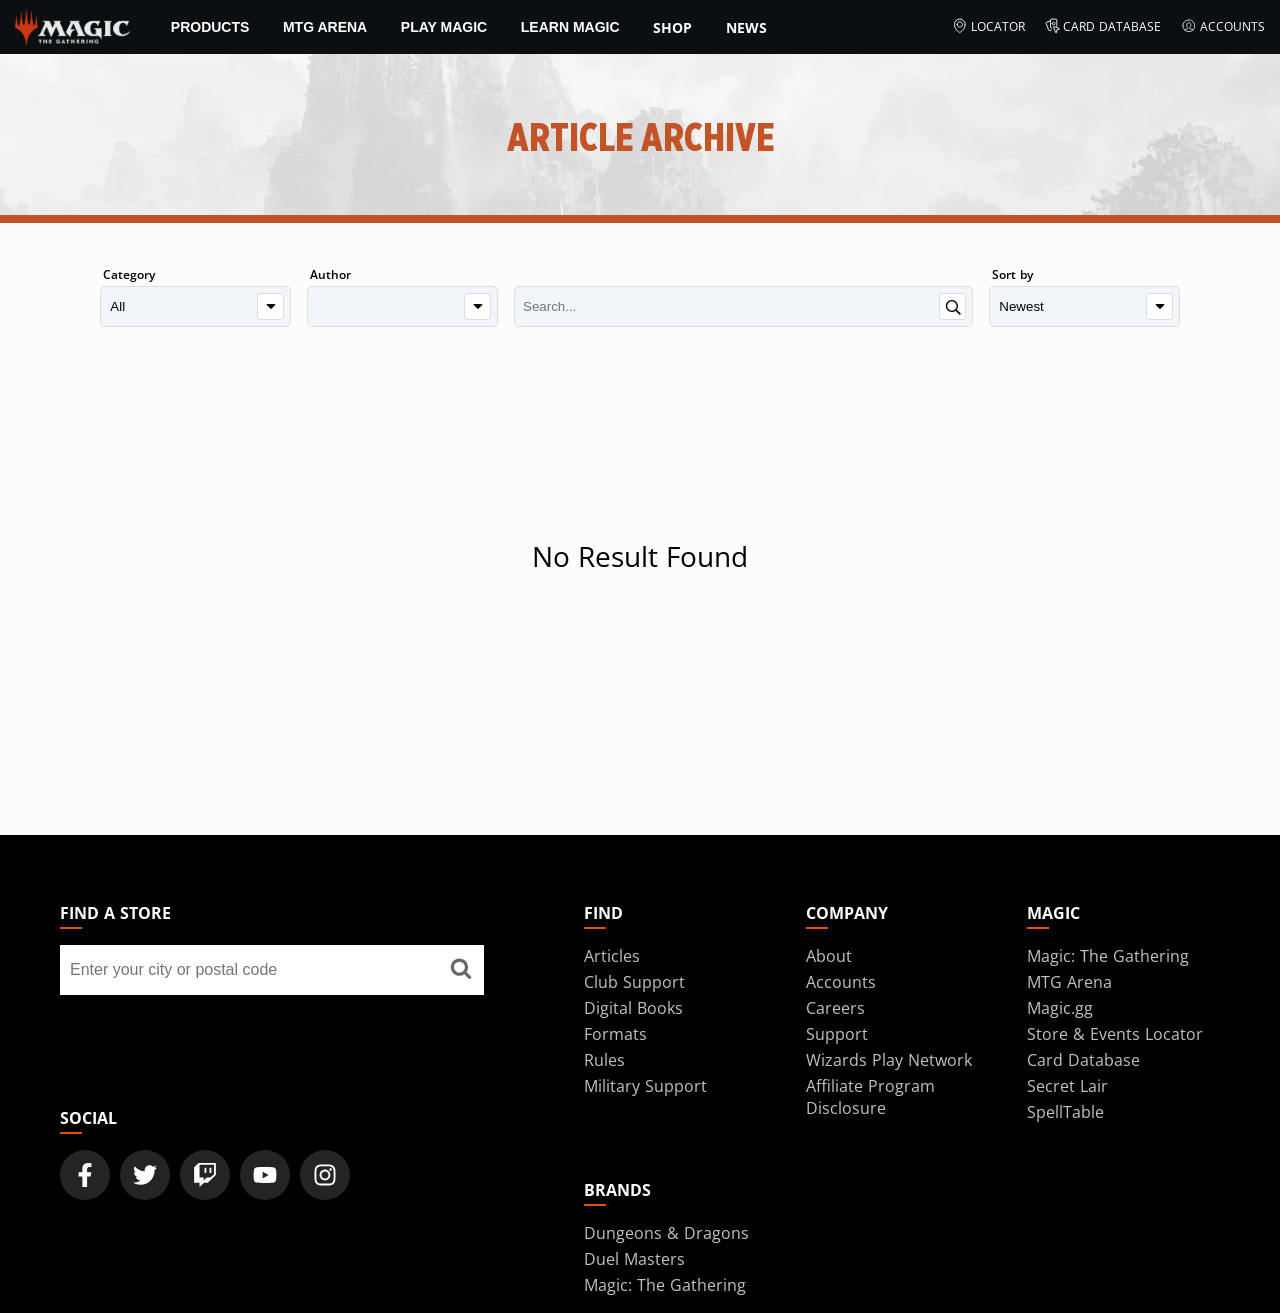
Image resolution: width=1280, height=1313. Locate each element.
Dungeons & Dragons (666, 1233)
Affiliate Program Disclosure (870, 1097)
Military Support (645, 1086)
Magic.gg (1060, 1008)
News (746, 27)
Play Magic (444, 27)
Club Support (634, 982)
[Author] (402, 306)
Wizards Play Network (889, 1060)
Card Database (1103, 27)
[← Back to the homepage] (72, 25)
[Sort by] (1084, 306)
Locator (988, 27)
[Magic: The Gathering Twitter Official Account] (145, 1175)
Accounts (1223, 27)
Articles (612, 956)
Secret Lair (1067, 1086)
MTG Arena (325, 27)
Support (837, 1034)
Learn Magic (570, 27)
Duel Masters (634, 1259)
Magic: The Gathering (1108, 956)
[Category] (195, 306)
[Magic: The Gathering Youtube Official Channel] (265, 1175)
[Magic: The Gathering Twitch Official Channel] (205, 1175)
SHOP (672, 27)
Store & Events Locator (1115, 1034)
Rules (604, 1060)
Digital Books (633, 1008)
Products (210, 27)
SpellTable (1065, 1112)
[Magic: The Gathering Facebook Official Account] (85, 1175)
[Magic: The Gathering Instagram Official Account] (325, 1175)
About (829, 956)
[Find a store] (461, 970)
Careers (835, 1008)
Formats (615, 1034)
